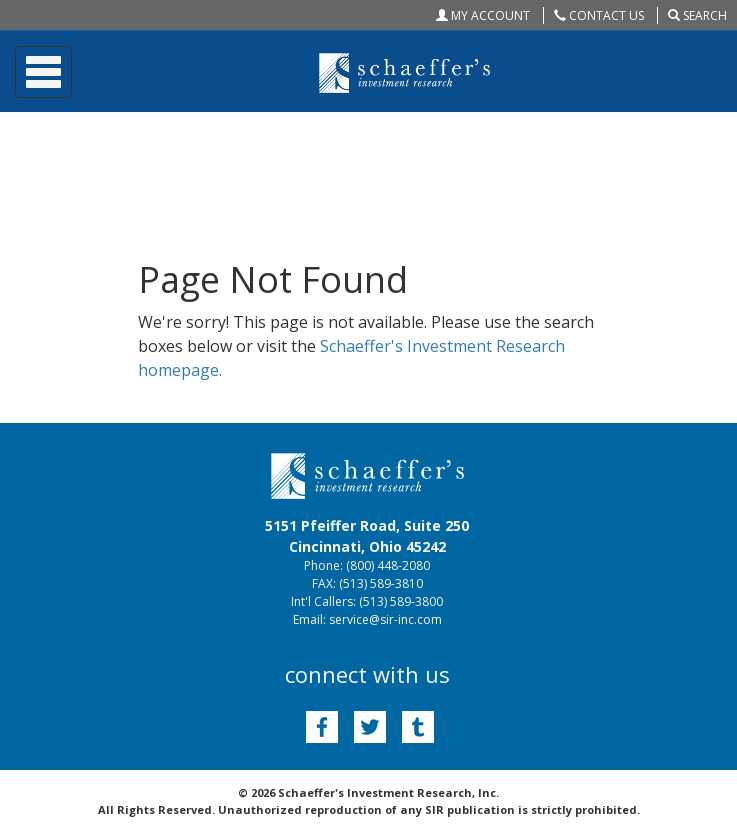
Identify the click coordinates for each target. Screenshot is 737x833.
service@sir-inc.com (385, 619)
